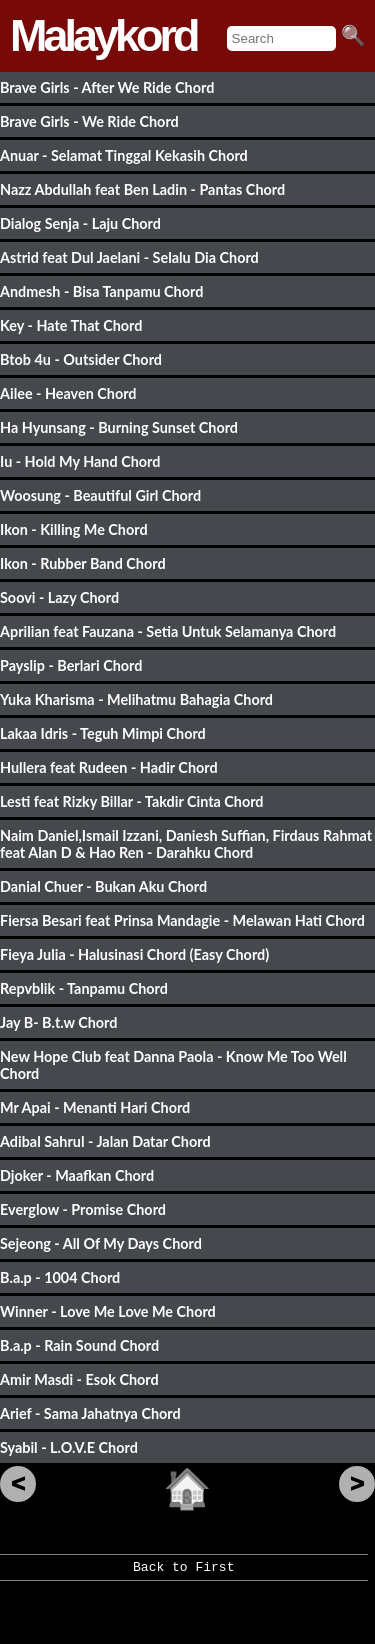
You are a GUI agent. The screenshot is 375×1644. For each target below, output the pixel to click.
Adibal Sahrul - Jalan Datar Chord (105, 1141)
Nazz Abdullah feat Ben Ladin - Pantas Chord (142, 189)
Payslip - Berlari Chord (71, 665)
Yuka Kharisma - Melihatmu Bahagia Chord (136, 699)
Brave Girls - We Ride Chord (89, 121)
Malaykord (103, 35)
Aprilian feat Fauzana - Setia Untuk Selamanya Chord (168, 631)
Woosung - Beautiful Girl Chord (100, 495)
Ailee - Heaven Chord (68, 393)
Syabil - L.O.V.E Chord (69, 1447)
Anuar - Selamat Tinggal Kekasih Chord (124, 155)
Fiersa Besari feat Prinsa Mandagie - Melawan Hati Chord (182, 920)
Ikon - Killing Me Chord (74, 529)
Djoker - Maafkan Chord (77, 1175)
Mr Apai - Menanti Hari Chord (95, 1107)
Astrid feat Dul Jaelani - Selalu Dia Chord (129, 257)
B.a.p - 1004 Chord (60, 1277)
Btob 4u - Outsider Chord (81, 359)
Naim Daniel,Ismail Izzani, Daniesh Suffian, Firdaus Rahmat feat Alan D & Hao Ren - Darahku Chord (186, 844)
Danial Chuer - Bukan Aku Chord (103, 886)
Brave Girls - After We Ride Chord (107, 87)
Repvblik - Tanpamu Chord (84, 988)
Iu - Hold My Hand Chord (80, 461)
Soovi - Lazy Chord (59, 597)
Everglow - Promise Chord (83, 1209)
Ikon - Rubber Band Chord (83, 563)
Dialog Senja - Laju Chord (80, 223)
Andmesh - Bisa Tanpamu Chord (101, 291)
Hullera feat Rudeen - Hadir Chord (109, 767)
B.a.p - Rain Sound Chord (79, 1345)
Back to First (183, 1574)
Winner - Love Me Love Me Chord (108, 1311)
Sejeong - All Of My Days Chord (101, 1243)
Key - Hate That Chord (71, 325)
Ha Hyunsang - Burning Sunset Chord (119, 427)
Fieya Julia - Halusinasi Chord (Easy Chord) (134, 954)
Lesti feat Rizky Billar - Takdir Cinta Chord (132, 801)
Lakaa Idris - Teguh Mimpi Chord (103, 733)
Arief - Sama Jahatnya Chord (90, 1413)
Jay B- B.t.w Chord (58, 1022)
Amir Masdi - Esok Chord (79, 1379)
